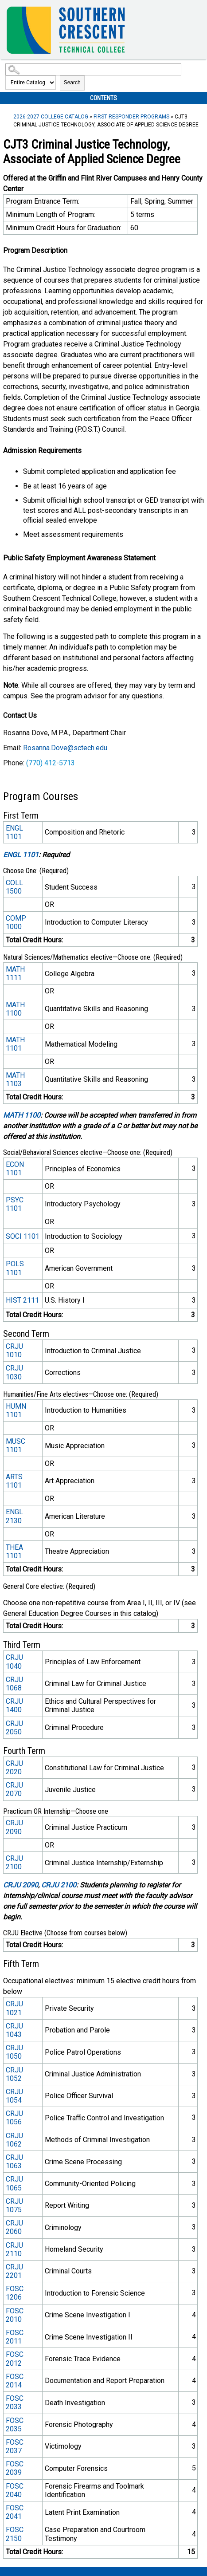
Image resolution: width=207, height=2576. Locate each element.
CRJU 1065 (14, 2183)
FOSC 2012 (14, 2358)
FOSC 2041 (14, 2512)
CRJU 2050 (14, 1727)
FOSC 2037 (14, 2446)
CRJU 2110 (14, 2249)
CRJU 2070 (14, 1789)
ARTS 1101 (14, 1481)
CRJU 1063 (14, 2161)
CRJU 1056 (14, 2117)
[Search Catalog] (93, 69)
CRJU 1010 (14, 1350)
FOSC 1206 (14, 2293)
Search (72, 82)
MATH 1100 (15, 1008)
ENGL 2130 (14, 1516)
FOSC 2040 (14, 2490)
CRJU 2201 (14, 2271)
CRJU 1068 (14, 1683)
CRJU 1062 (14, 2139)
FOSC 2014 (14, 2380)
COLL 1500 (14, 886)
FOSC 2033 (14, 2402)
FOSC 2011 (14, 2336)
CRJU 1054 (14, 2096)
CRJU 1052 (14, 2074)
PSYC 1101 (14, 1204)
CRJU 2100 (14, 1862)
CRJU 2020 (14, 1767)
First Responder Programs (131, 117)
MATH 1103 (15, 1079)
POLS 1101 (15, 1268)
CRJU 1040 (14, 1661)
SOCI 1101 (22, 1236)
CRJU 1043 (14, 2030)
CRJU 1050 (14, 2052)
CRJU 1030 (14, 1372)
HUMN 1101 (16, 1410)
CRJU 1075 (14, 2205)
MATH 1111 (15, 973)
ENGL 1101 (14, 832)
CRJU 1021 (14, 2008)
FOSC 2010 (14, 2315)
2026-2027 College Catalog (50, 117)
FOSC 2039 (14, 2468)
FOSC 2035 (14, 2424)
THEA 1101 (14, 1551)
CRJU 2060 (14, 2227)
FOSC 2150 (14, 2533)
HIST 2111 (22, 1300)
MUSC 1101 (15, 1445)
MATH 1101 (15, 1044)
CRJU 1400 (14, 1705)
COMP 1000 (16, 922)
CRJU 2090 (14, 1827)
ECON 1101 (15, 1168)
